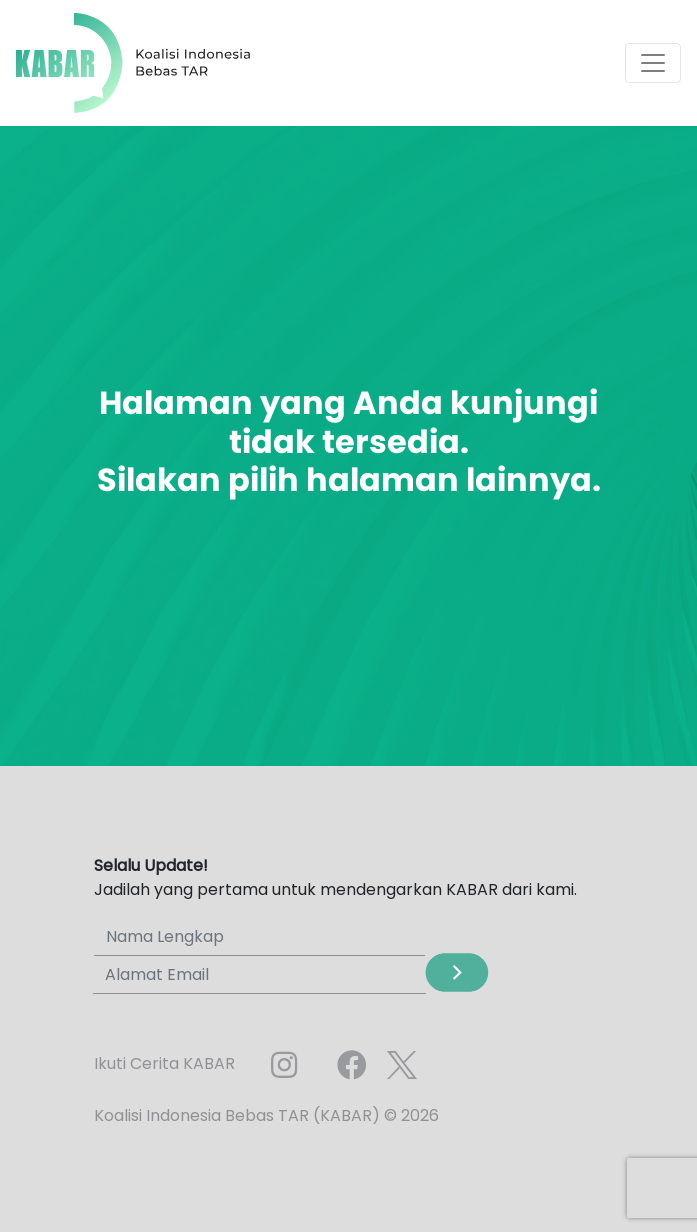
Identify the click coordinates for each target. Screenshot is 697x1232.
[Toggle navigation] (653, 63)
